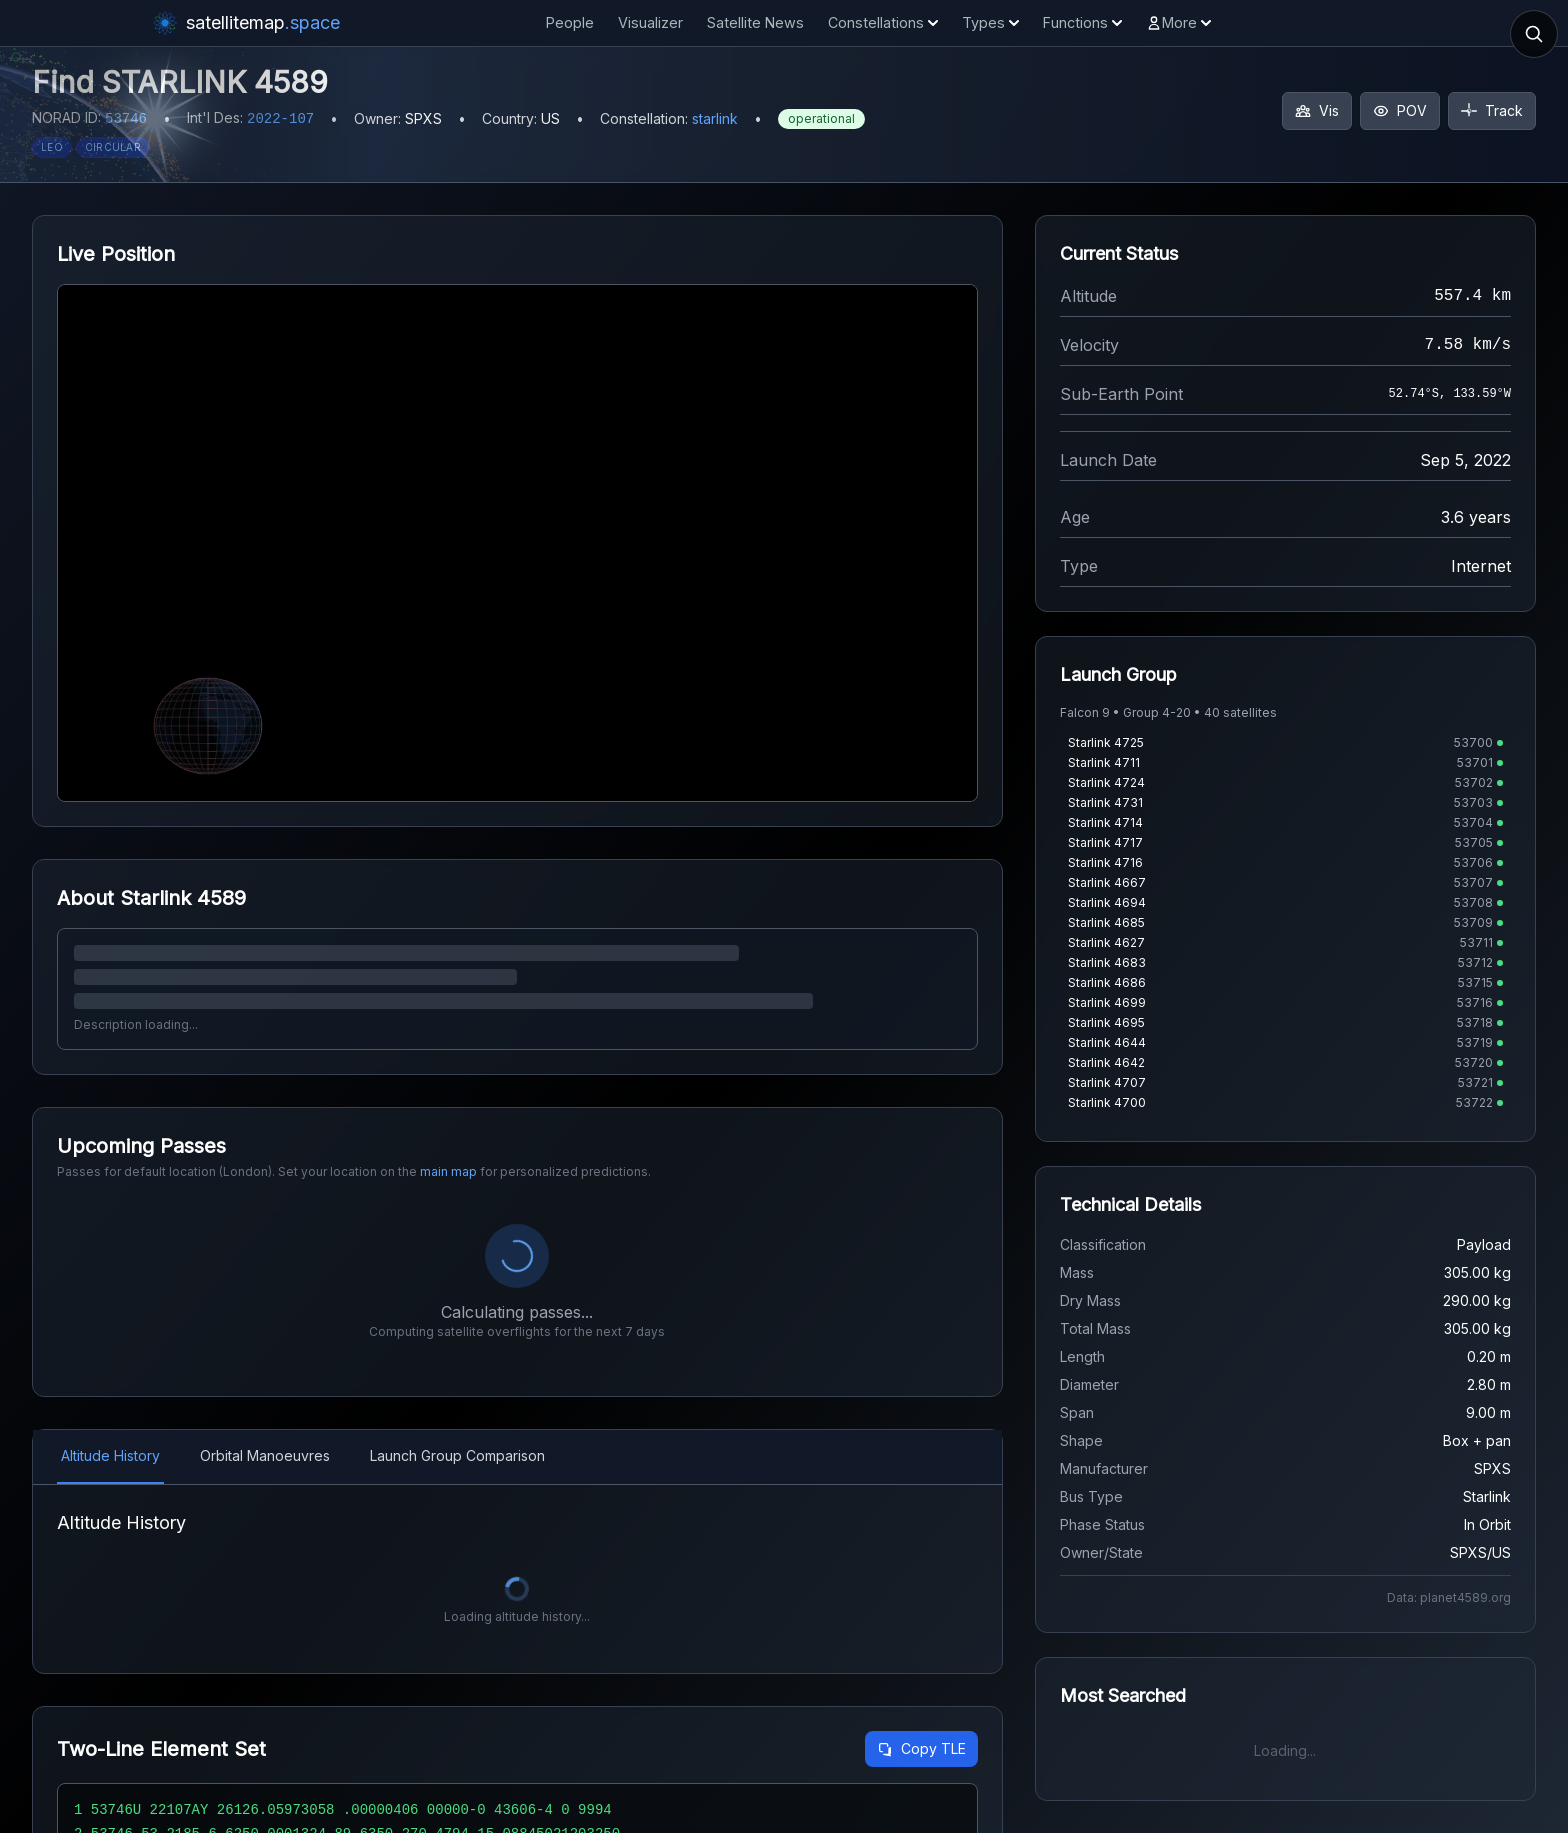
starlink (715, 118)
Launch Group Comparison (457, 1455)
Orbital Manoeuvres (265, 1455)
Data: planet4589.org (1449, 1597)
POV (1400, 110)
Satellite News (755, 22)
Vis (1317, 110)
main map (448, 1171)
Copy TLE (921, 1748)
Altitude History (110, 1455)
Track (1492, 110)
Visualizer (650, 22)
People (570, 22)
